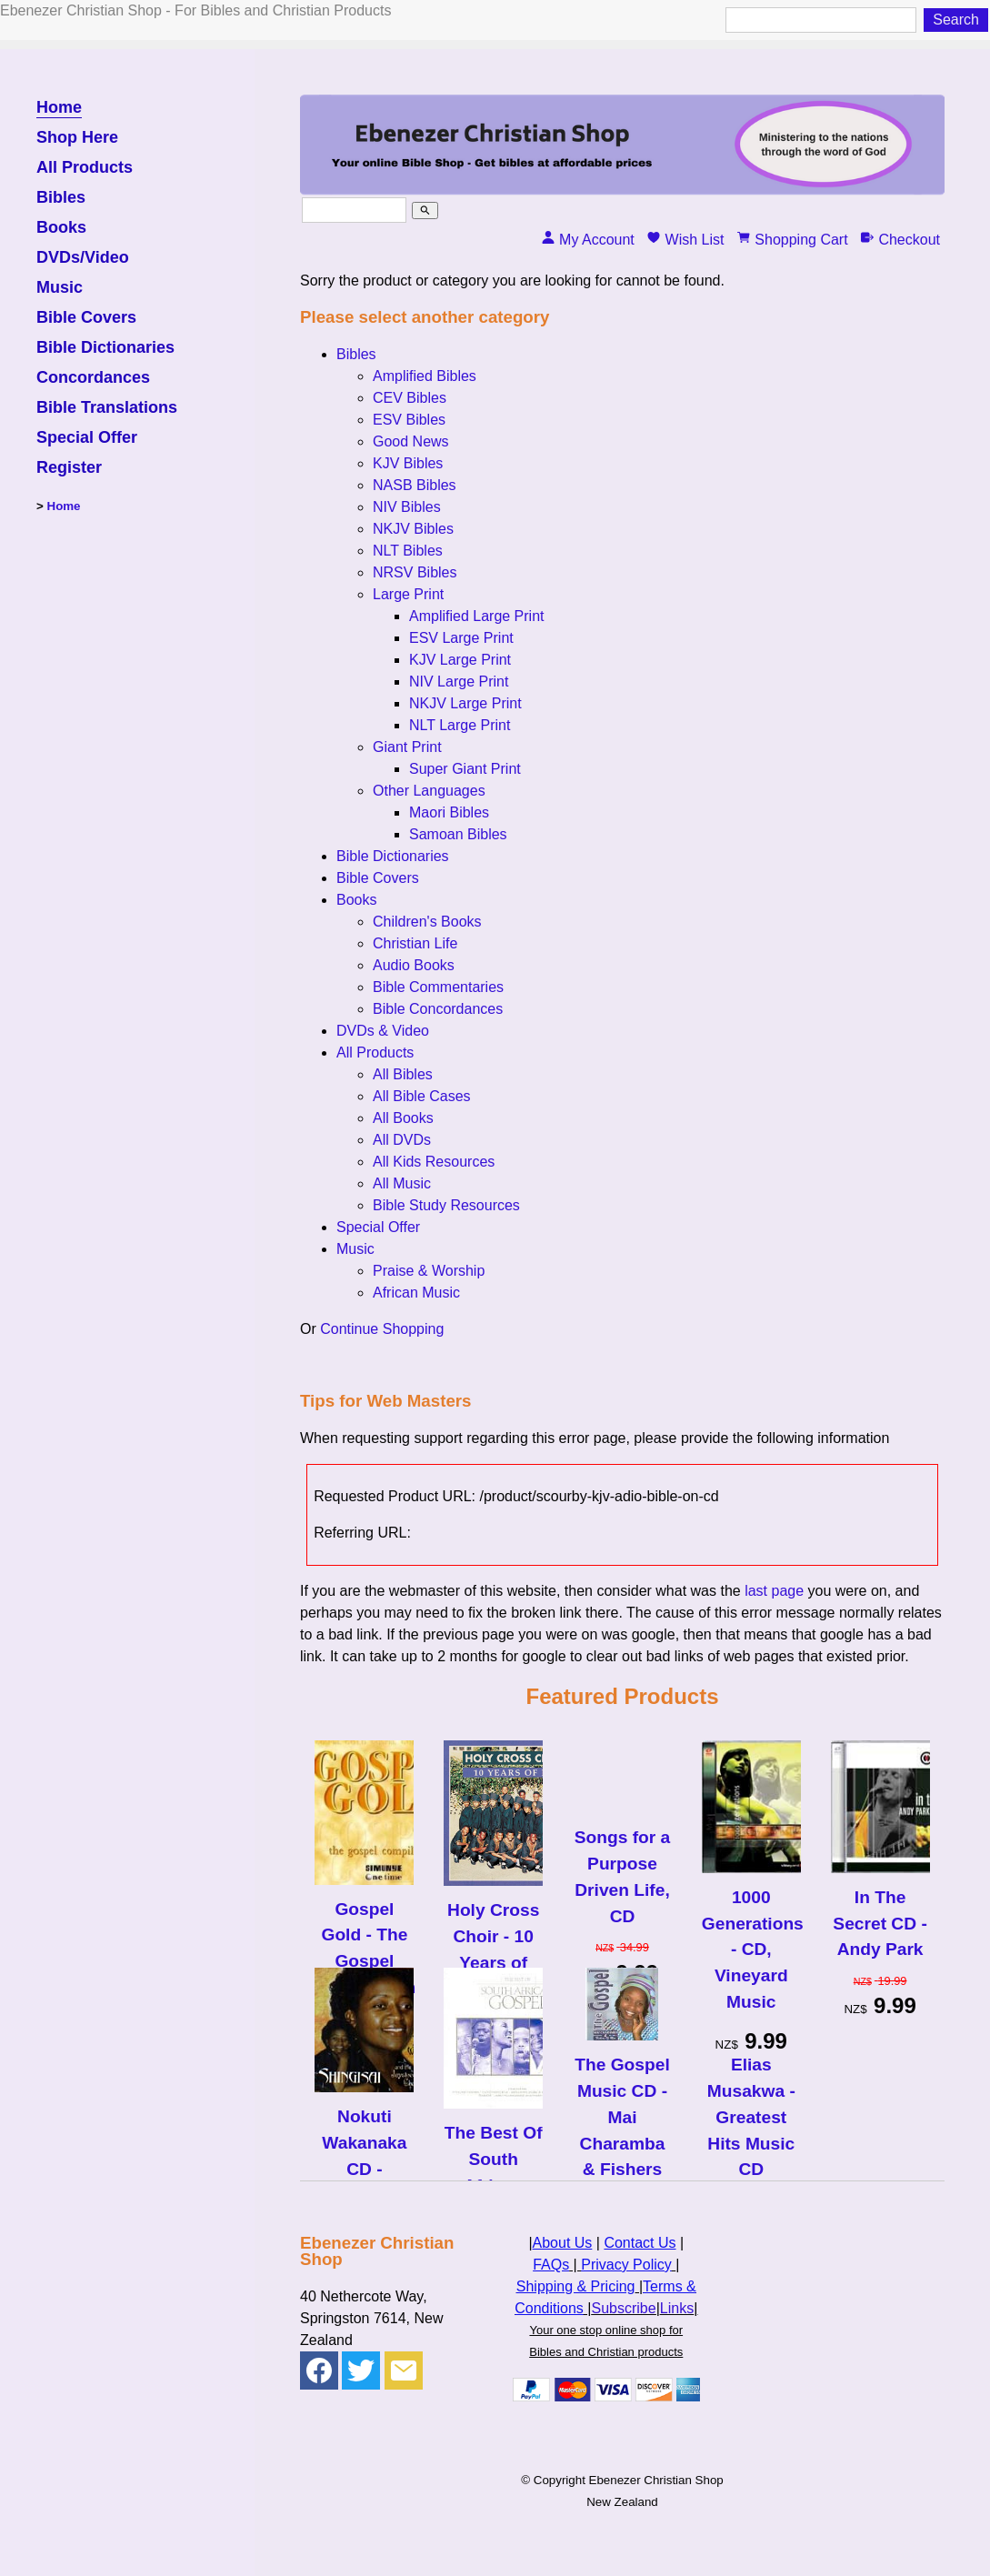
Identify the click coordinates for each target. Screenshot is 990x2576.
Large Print (408, 594)
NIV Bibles (407, 507)
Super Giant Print (465, 769)
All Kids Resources (434, 1161)
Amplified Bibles (424, 376)
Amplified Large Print (477, 616)
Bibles (60, 197)
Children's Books (427, 921)
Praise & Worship (429, 1270)
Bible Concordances (438, 1009)
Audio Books (414, 965)
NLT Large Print (459, 725)
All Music (402, 1183)
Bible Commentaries (438, 987)
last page (774, 1591)
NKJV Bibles (413, 528)
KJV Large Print (460, 659)
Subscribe (623, 2308)
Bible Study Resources (446, 1205)
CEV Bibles (409, 398)
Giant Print (407, 747)
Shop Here (77, 137)
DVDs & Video (382, 1030)
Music (59, 287)
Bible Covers (86, 317)
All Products (84, 167)
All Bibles (403, 1074)
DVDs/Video (82, 257)
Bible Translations (106, 407)
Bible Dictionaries (105, 347)
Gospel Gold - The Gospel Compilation (364, 1948)
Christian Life (415, 943)
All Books (403, 1118)
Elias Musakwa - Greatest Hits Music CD (751, 2117)
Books (61, 227)
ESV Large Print (461, 638)
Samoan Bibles (458, 834)
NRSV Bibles (414, 572)
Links (677, 2308)
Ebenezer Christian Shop (656, 2480)
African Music (416, 1292)
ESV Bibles (409, 419)
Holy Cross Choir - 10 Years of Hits (493, 1949)
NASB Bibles (414, 485)
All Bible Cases (422, 1096)
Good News (411, 441)
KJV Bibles (408, 463)
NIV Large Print (458, 681)
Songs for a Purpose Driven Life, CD (623, 1876)
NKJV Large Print (465, 703)
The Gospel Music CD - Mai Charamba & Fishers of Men (622, 2130)
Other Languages (429, 790)
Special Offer (86, 437)
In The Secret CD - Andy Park (879, 1924)
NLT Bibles (408, 550)
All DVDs (402, 1140)
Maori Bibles (449, 812)
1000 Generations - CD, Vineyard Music (751, 1949)
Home (59, 107)
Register (69, 467)
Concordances (93, 377)
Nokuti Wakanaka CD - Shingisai (364, 2155)
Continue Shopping (382, 1329)
